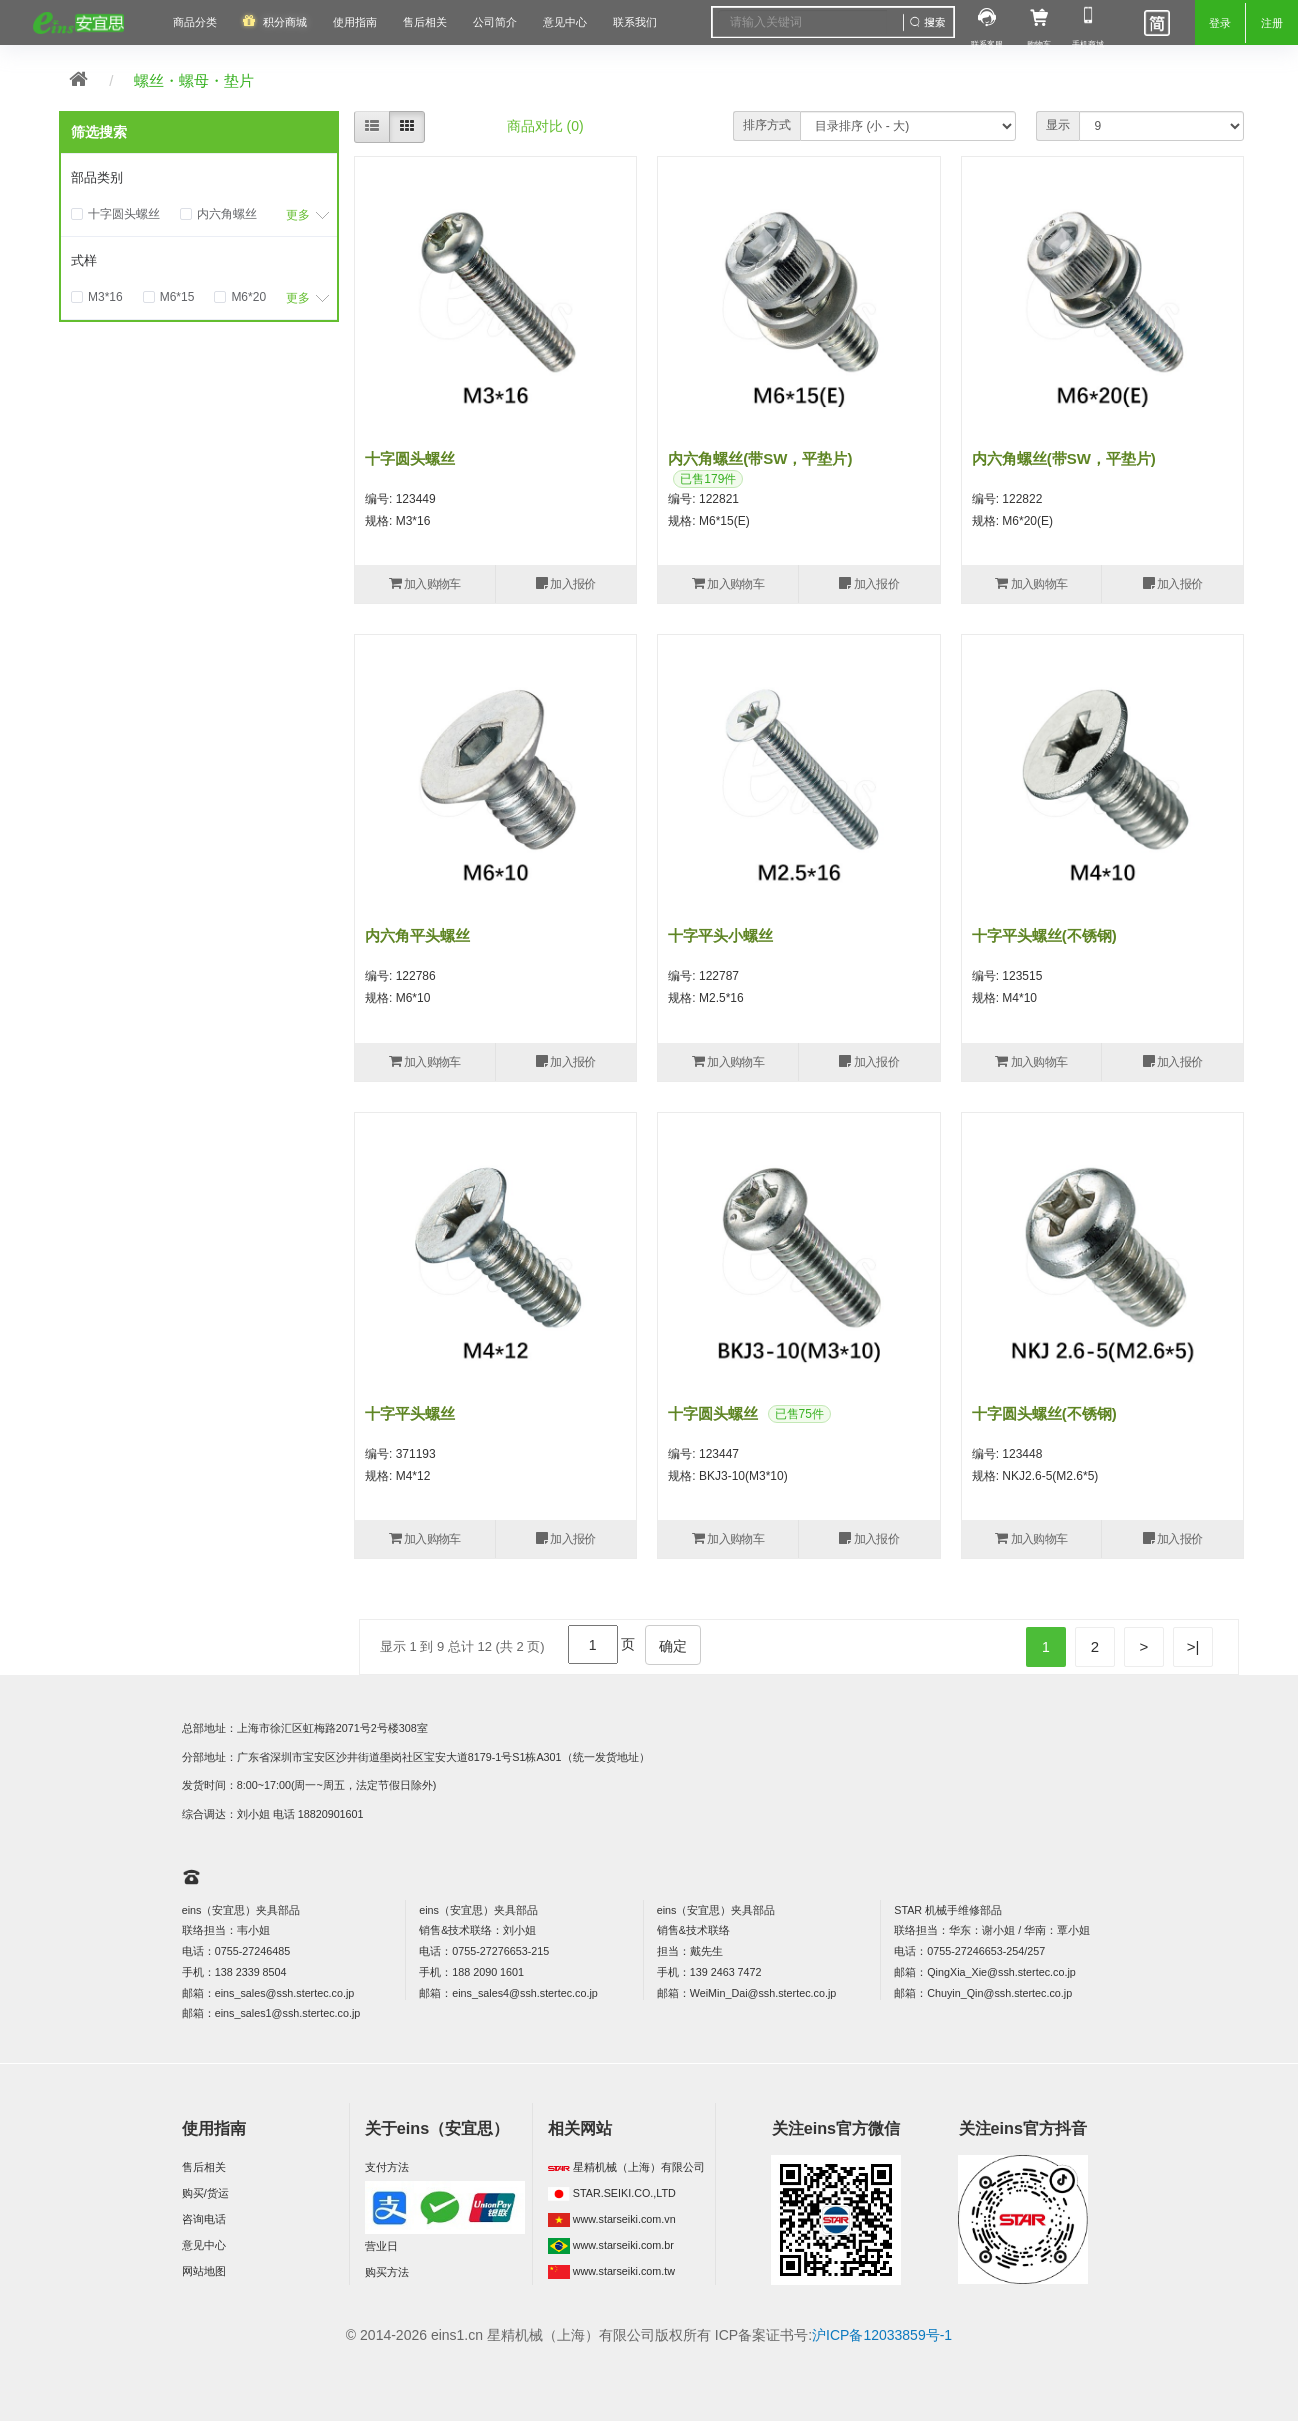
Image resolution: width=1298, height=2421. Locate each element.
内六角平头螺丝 (417, 935)
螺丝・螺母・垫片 (194, 80)
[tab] (199, 178)
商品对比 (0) (545, 126)
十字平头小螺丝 (720, 935)
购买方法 (387, 2272)
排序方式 (767, 125)
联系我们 (635, 22)
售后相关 (425, 22)
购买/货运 (205, 2193)
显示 (1058, 125)
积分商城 (285, 22)
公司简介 (495, 22)
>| (1193, 1646)
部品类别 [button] (97, 177)
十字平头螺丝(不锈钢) (1044, 935)
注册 (1272, 23)
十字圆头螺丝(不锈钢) (1044, 1413)
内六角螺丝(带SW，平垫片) (760, 458)
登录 (1220, 23)
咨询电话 (204, 2219)
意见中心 (204, 2245)
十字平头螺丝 (410, 1413)
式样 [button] (84, 260)
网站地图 (204, 2271)
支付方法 (387, 2167)
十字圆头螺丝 (410, 458)
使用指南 (355, 22)
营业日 (381, 2246)
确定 (673, 1646)
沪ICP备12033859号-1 (882, 2335)
